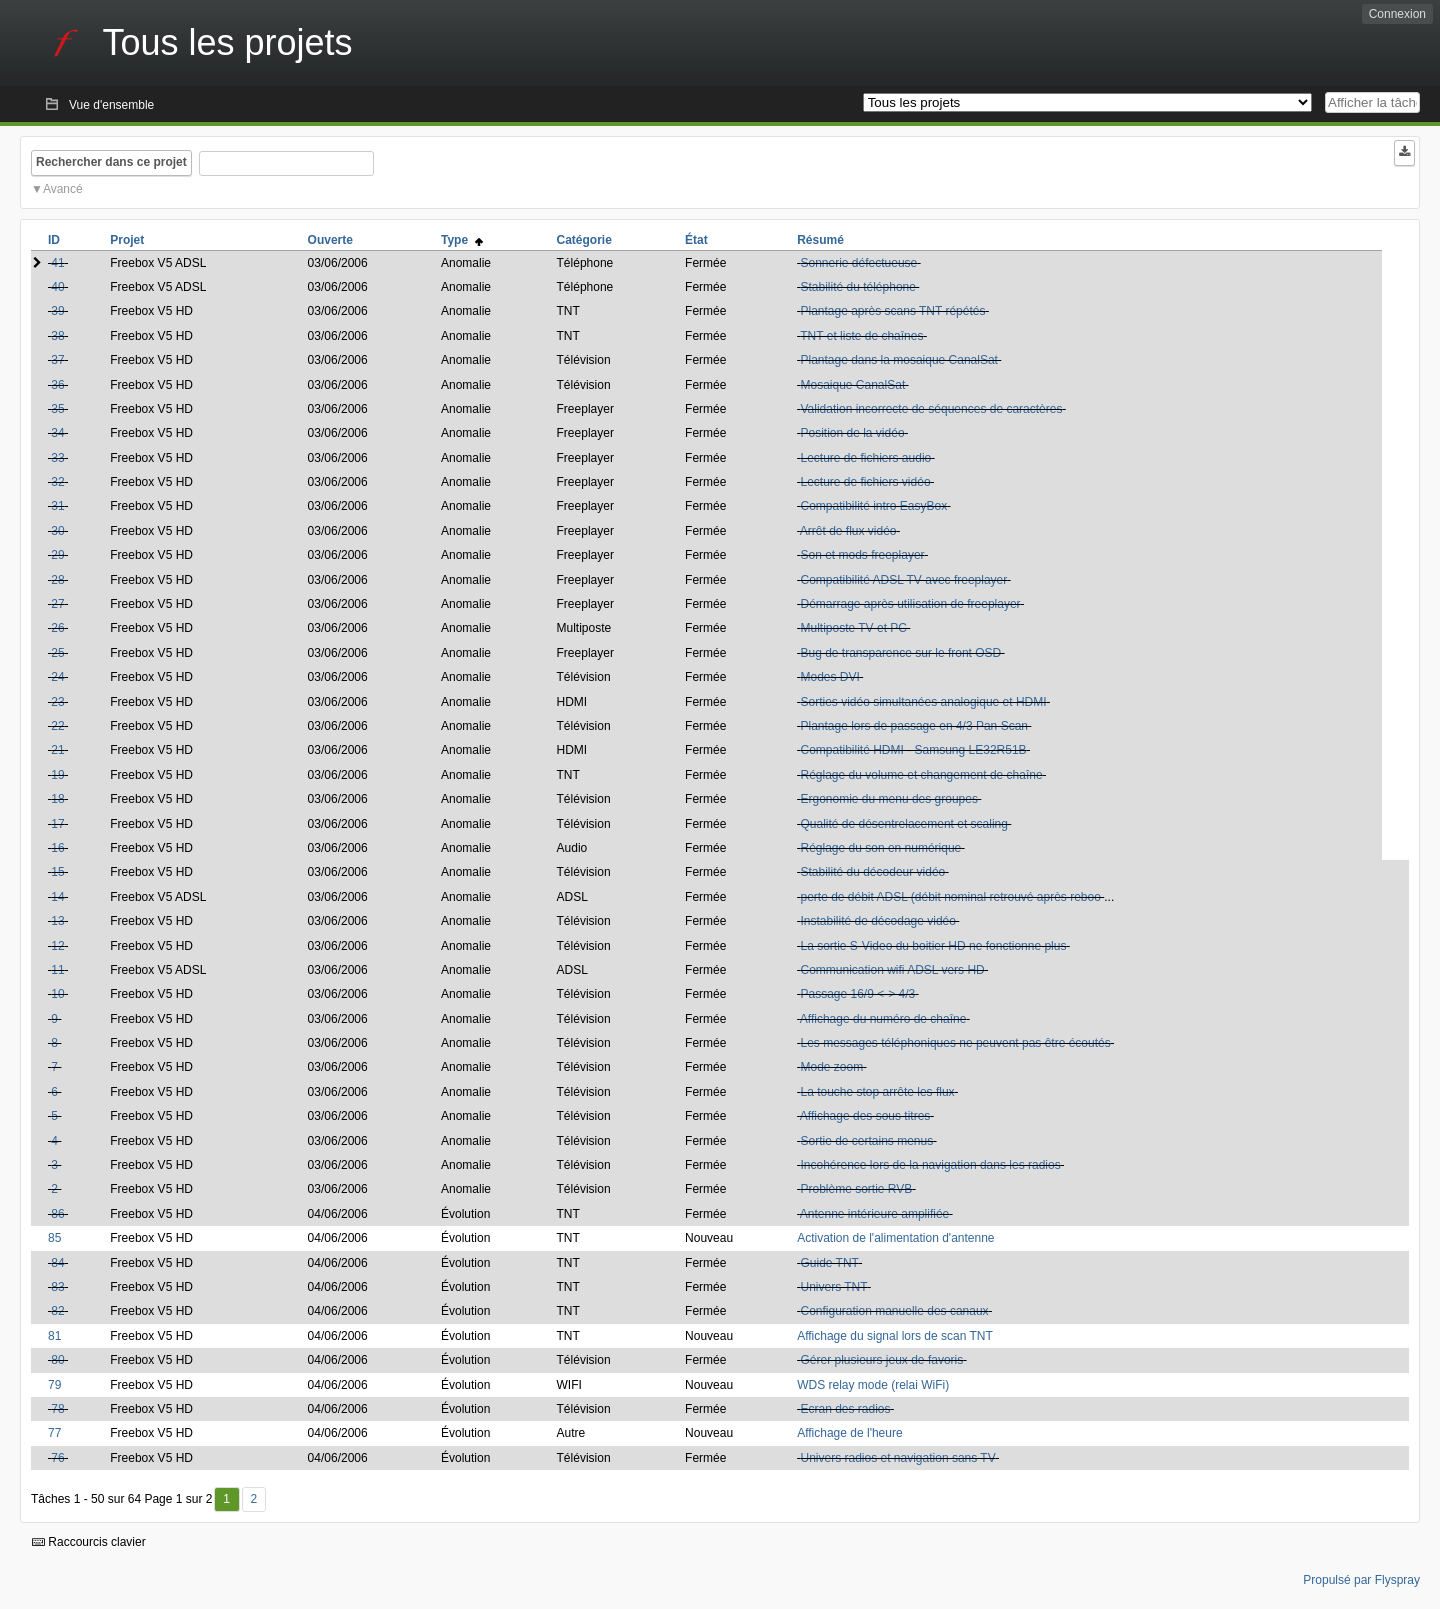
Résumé (820, 240)
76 (57, 1458)
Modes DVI (829, 677)
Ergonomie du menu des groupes (888, 799)
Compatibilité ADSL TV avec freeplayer (903, 580)
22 (57, 726)
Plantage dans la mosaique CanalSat (898, 360)
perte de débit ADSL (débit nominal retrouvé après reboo (950, 897)
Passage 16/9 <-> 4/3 (857, 994)
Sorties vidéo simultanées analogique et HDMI (923, 702)
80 (57, 1360)
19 (57, 775)
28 (57, 580)
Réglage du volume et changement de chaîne (921, 775)
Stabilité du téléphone (857, 287)
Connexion (1397, 14)
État (696, 240)
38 (57, 336)
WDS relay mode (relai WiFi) (873, 1385)
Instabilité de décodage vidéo (877, 921)
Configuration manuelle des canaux (894, 1311)
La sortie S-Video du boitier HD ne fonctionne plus (933, 946)
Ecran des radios (845, 1409)
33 (57, 458)
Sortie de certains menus (866, 1141)
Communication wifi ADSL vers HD (892, 970)
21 (57, 750)
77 (54, 1433)
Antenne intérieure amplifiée (874, 1214)
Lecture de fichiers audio (865, 458)
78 (57, 1409)
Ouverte (330, 240)
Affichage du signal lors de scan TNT (895, 1336)
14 (57, 897)
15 (57, 872)
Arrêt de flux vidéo (848, 531)
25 (57, 653)
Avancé (63, 189)
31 (57, 506)
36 (57, 385)
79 (54, 1385)
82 (57, 1311)
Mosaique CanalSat (852, 385)
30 (57, 531)
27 (57, 604)
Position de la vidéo (852, 433)
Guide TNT (829, 1263)
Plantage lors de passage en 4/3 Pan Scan (914, 726)
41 (57, 263)
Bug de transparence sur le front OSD (900, 653)
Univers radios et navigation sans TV (897, 1458)
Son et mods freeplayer (862, 555)
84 (57, 1263)
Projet (127, 240)
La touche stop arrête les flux (877, 1092)
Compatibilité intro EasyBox (873, 506)
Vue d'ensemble (111, 105)
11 (57, 970)
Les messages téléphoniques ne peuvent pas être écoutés (955, 1043)
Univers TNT (833, 1287)
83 (57, 1287)
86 (57, 1214)
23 (57, 702)
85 (54, 1238)
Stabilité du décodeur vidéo (872, 872)
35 (57, 409)
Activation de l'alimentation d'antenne (895, 1238)
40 (57, 287)
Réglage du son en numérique (880, 848)
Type (462, 240)
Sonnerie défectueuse (858, 263)
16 (57, 848)
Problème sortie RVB (856, 1189)
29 (57, 555)
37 (57, 360)
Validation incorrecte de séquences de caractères (931, 409)
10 (57, 994)
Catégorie (584, 240)
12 (57, 946)
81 (54, 1336)
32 (57, 482)
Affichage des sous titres (865, 1116)
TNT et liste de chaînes (861, 336)
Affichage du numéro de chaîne (883, 1019)
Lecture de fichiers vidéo (865, 482)
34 (57, 433)
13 (57, 921)
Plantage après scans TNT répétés (892, 311)
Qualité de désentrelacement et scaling (903, 824)
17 (57, 824)
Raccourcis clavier (89, 1542)
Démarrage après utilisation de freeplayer (910, 604)
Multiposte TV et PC (853, 628)
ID (54, 240)
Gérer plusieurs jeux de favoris (881, 1360)
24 (57, 677)
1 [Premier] (226, 1499)
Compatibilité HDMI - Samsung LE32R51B (913, 750)
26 (57, 628)
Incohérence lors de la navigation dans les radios (930, 1165)
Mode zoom (831, 1067)
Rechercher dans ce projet (111, 162)
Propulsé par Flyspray (1361, 1580)
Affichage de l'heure (849, 1433)
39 (57, 311)
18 (57, 799)
